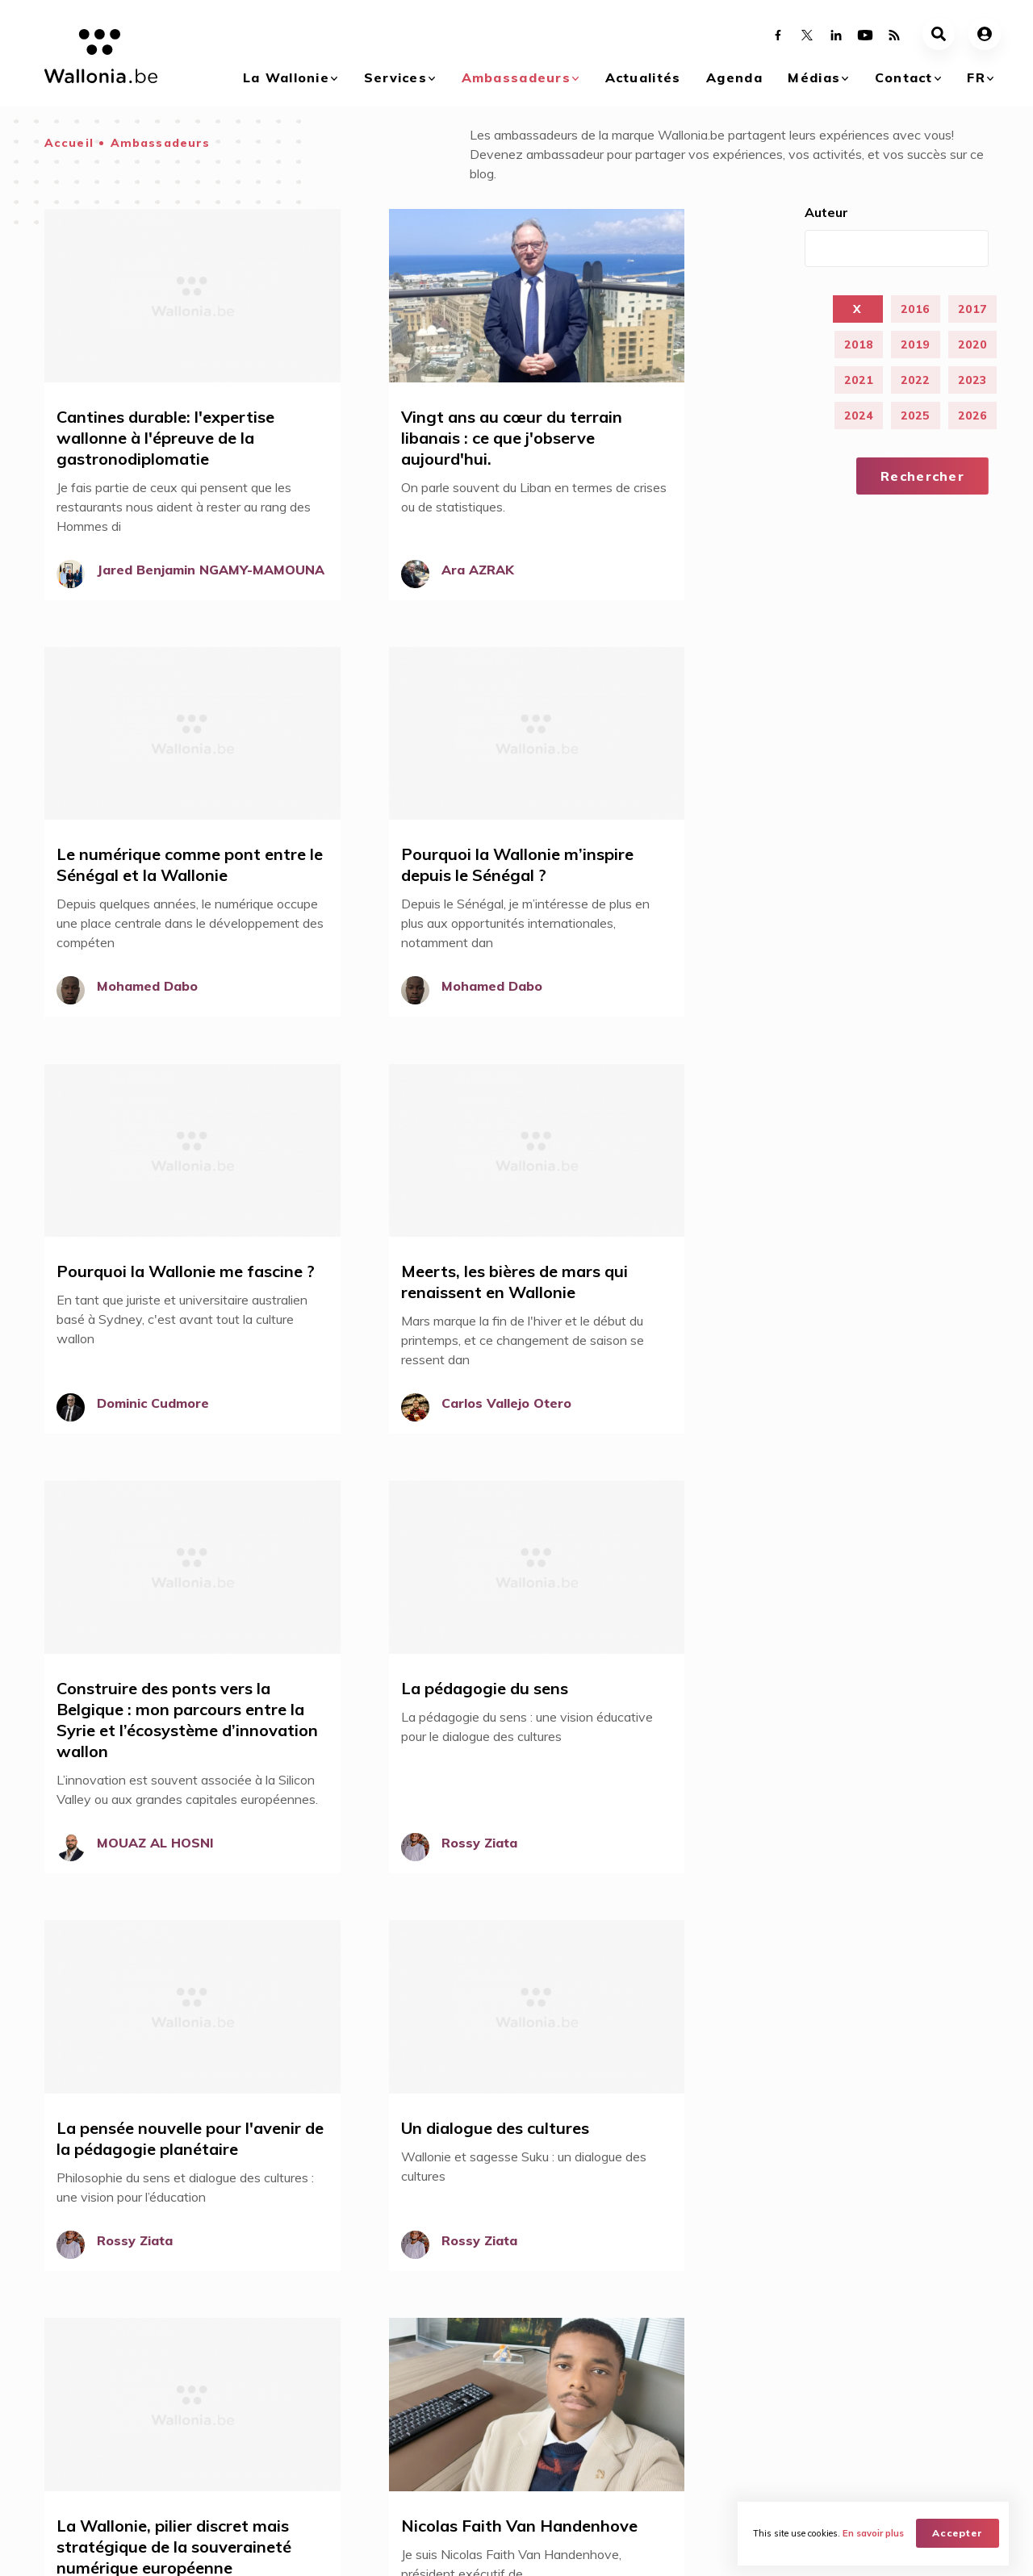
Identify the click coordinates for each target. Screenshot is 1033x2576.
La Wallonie (286, 77)
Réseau (333, 2474)
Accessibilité (326, 2204)
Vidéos (737, 2409)
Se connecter (582, 2205)
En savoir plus (874, 2532)
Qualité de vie (330, 2262)
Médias (814, 77)
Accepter (959, 2532)
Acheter (199, 2387)
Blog (326, 2452)
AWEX (178, 2548)
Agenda (734, 77)
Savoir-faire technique (358, 2233)
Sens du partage (339, 2175)
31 (316, 2038)
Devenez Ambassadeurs (379, 2387)
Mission (333, 2431)
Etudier (197, 2452)
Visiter (195, 2474)
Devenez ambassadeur (613, 2234)
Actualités (643, 77)
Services (395, 77)
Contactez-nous (897, 2387)
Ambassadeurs (516, 77)
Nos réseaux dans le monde (908, 2416)
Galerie (737, 2387)
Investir (197, 2431)
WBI (227, 2548)
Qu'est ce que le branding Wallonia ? (97, 2394)
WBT (272, 2548)
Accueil (69, 143)
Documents (749, 2431)
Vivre (192, 2409)
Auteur (826, 212)
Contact (904, 77)
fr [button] (976, 77)
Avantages (343, 2409)
